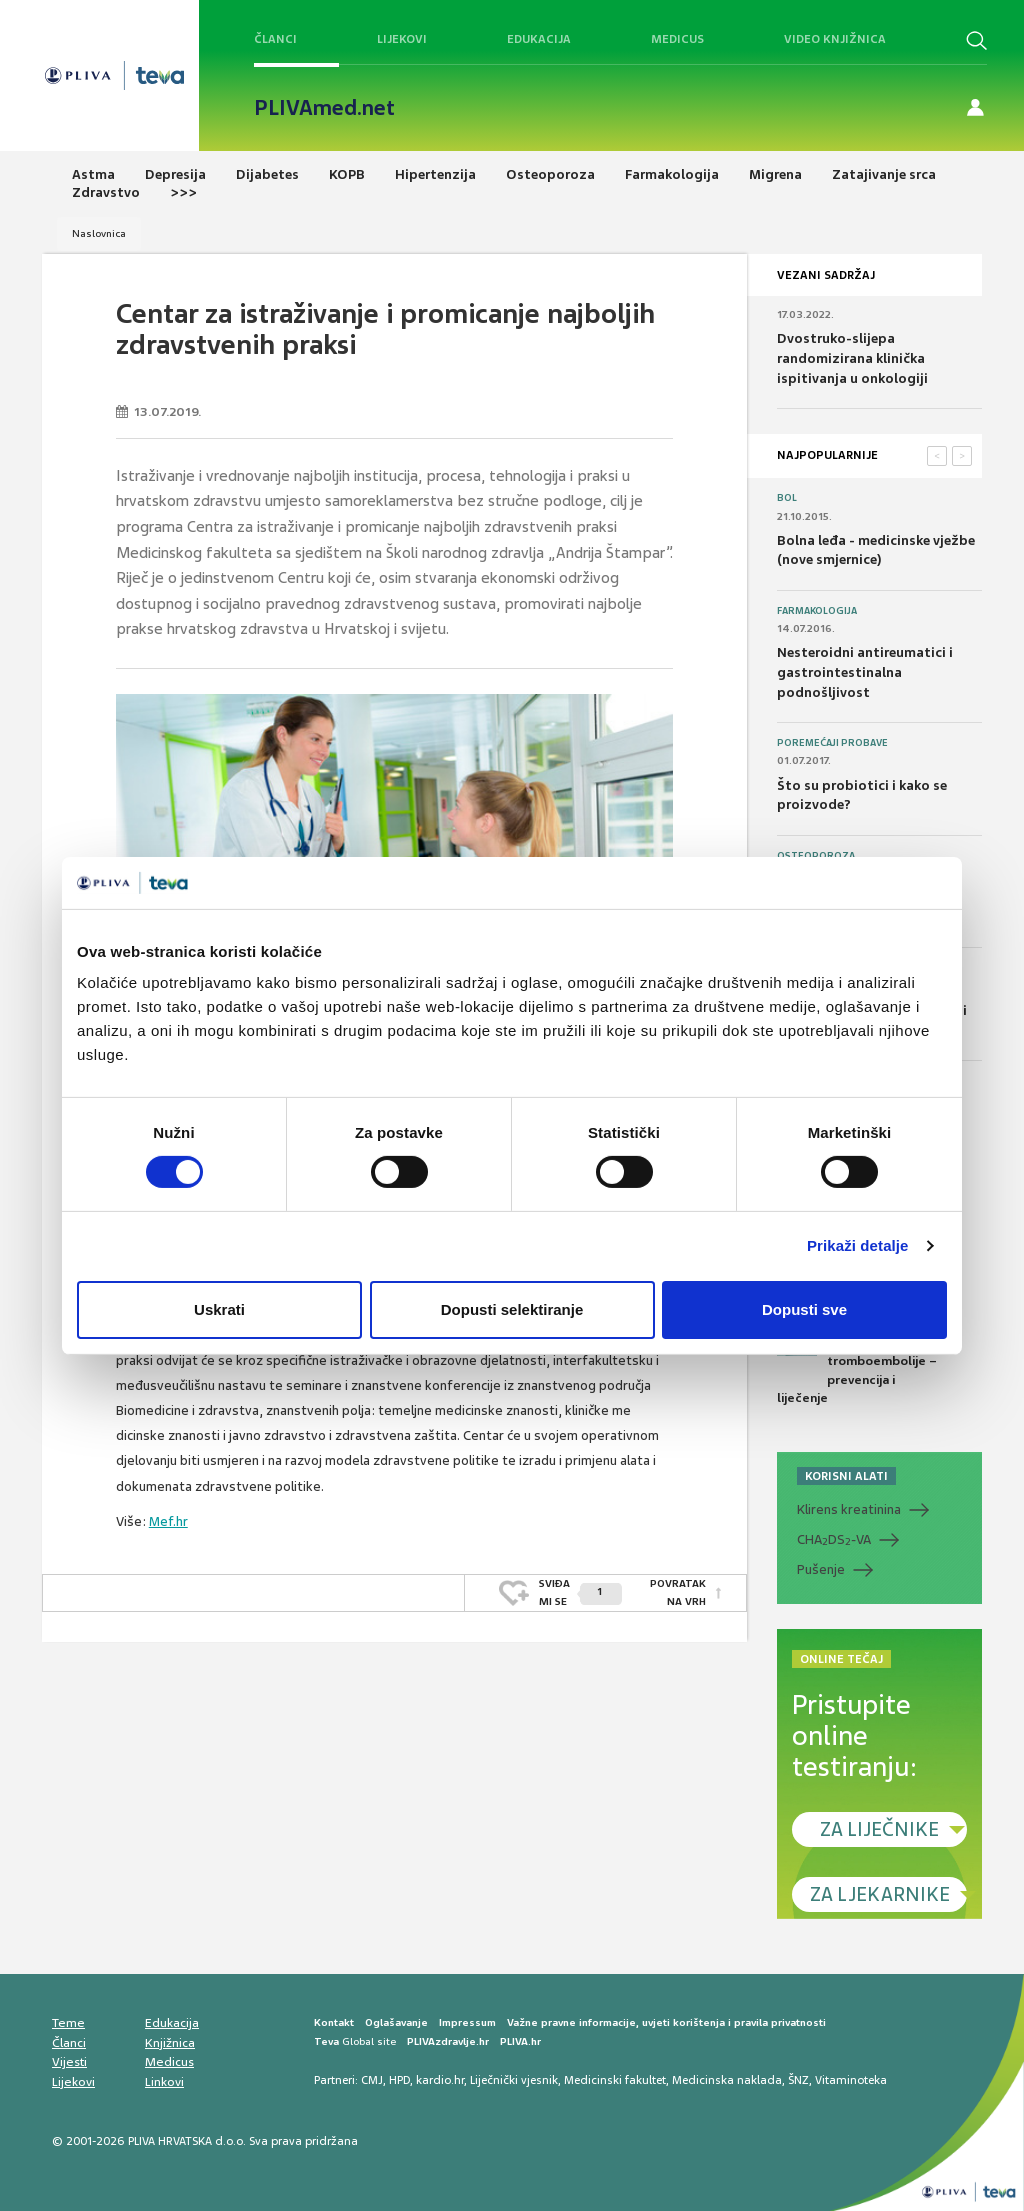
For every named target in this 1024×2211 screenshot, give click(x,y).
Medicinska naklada (727, 2080)
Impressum (467, 2022)
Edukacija (539, 39)
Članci (275, 39)
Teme (68, 2023)
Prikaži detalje (858, 1245)
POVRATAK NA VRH (678, 1592)
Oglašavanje (396, 2022)
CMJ (372, 2080)
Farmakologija (817, 611)
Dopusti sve (804, 1309)
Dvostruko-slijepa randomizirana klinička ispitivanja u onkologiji (852, 358)
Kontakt (334, 2022)
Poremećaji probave (832, 743)
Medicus (677, 39)
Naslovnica (99, 233)
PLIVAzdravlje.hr (448, 2041)
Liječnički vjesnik (514, 2080)
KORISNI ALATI (846, 1476)
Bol (787, 498)
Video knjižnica (835, 39)
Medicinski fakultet (615, 2080)
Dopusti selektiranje (512, 1309)
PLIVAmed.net (324, 108)
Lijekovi (402, 39)
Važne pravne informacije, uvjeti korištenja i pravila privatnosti (666, 2022)
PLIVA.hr (520, 2041)
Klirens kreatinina (849, 1509)
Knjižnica (170, 2043)
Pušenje (821, 1569)
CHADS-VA (834, 1540)
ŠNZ (798, 2080)
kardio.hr (440, 2080)
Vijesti (69, 2062)
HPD (399, 2080)
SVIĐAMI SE (580, 1592)
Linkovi (164, 2082)
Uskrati (219, 1309)
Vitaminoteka (851, 2080)
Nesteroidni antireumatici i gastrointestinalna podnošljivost (865, 672)
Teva (326, 2041)
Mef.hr (168, 1521)
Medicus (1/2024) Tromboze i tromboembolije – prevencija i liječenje (857, 1361)
